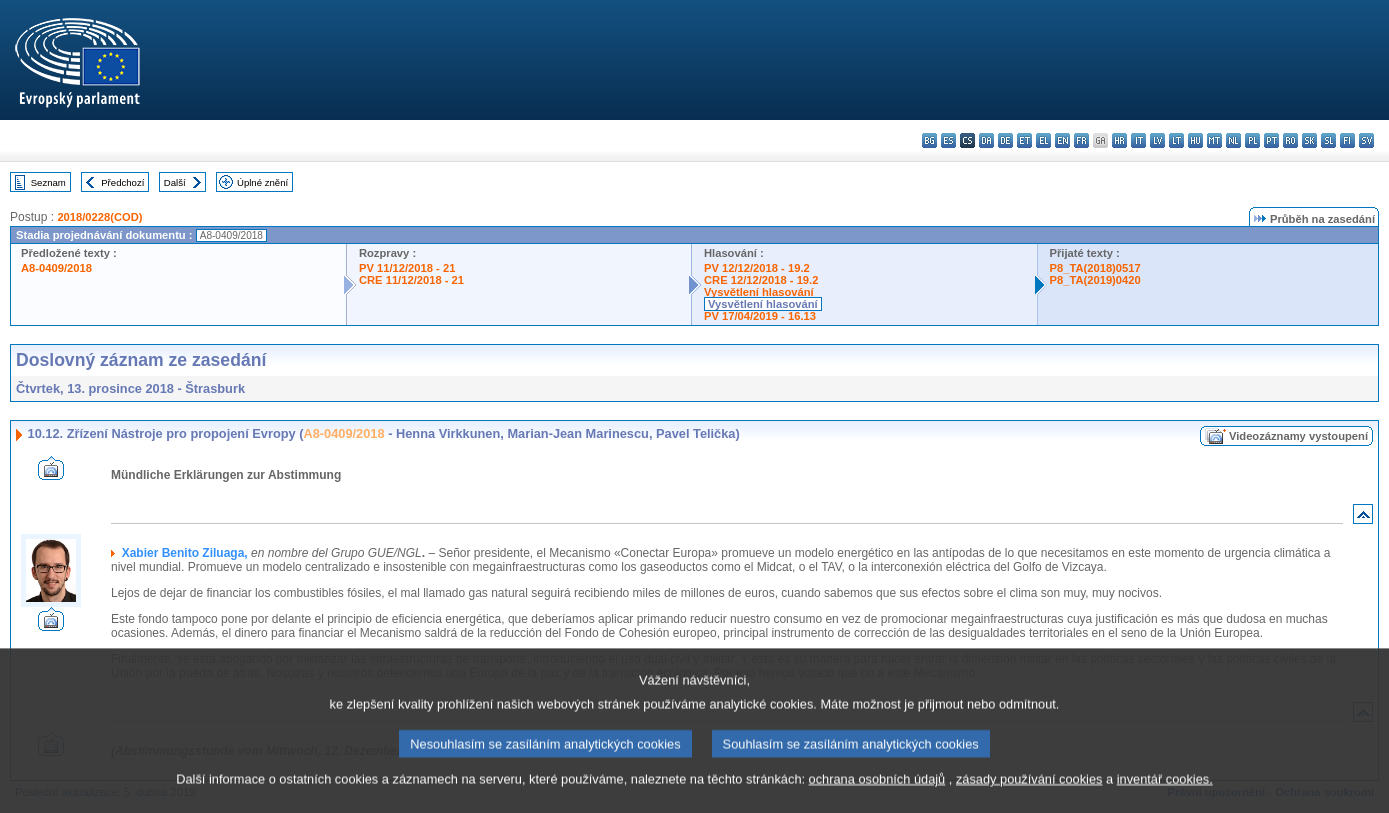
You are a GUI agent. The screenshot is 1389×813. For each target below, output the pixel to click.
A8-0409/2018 (56, 268)
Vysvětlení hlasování (759, 292)
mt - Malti (1214, 140)
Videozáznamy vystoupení (1298, 436)
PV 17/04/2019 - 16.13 (760, 316)
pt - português (1271, 140)
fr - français (1081, 140)
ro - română (1290, 140)
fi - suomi (1347, 140)
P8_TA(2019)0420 (1095, 280)
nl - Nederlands (1233, 140)
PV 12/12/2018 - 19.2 (757, 268)
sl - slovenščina (1328, 140)
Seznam (48, 182)
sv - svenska (1366, 140)
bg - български (929, 140)
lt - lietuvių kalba (1176, 140)
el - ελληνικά (1043, 140)
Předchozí (122, 182)
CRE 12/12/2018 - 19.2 (761, 280)
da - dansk (986, 140)
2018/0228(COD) (99, 217)
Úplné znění (262, 182)
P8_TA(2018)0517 (1095, 268)
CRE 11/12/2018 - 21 (411, 280)
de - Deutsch (1005, 140)
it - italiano (1138, 140)
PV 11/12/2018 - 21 (407, 268)
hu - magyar (1195, 140)
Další (175, 182)
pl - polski (1252, 140)
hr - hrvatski (1119, 140)
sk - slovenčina (1309, 140)
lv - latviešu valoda (1157, 140)
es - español (948, 140)
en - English (1062, 140)
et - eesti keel (1024, 140)
